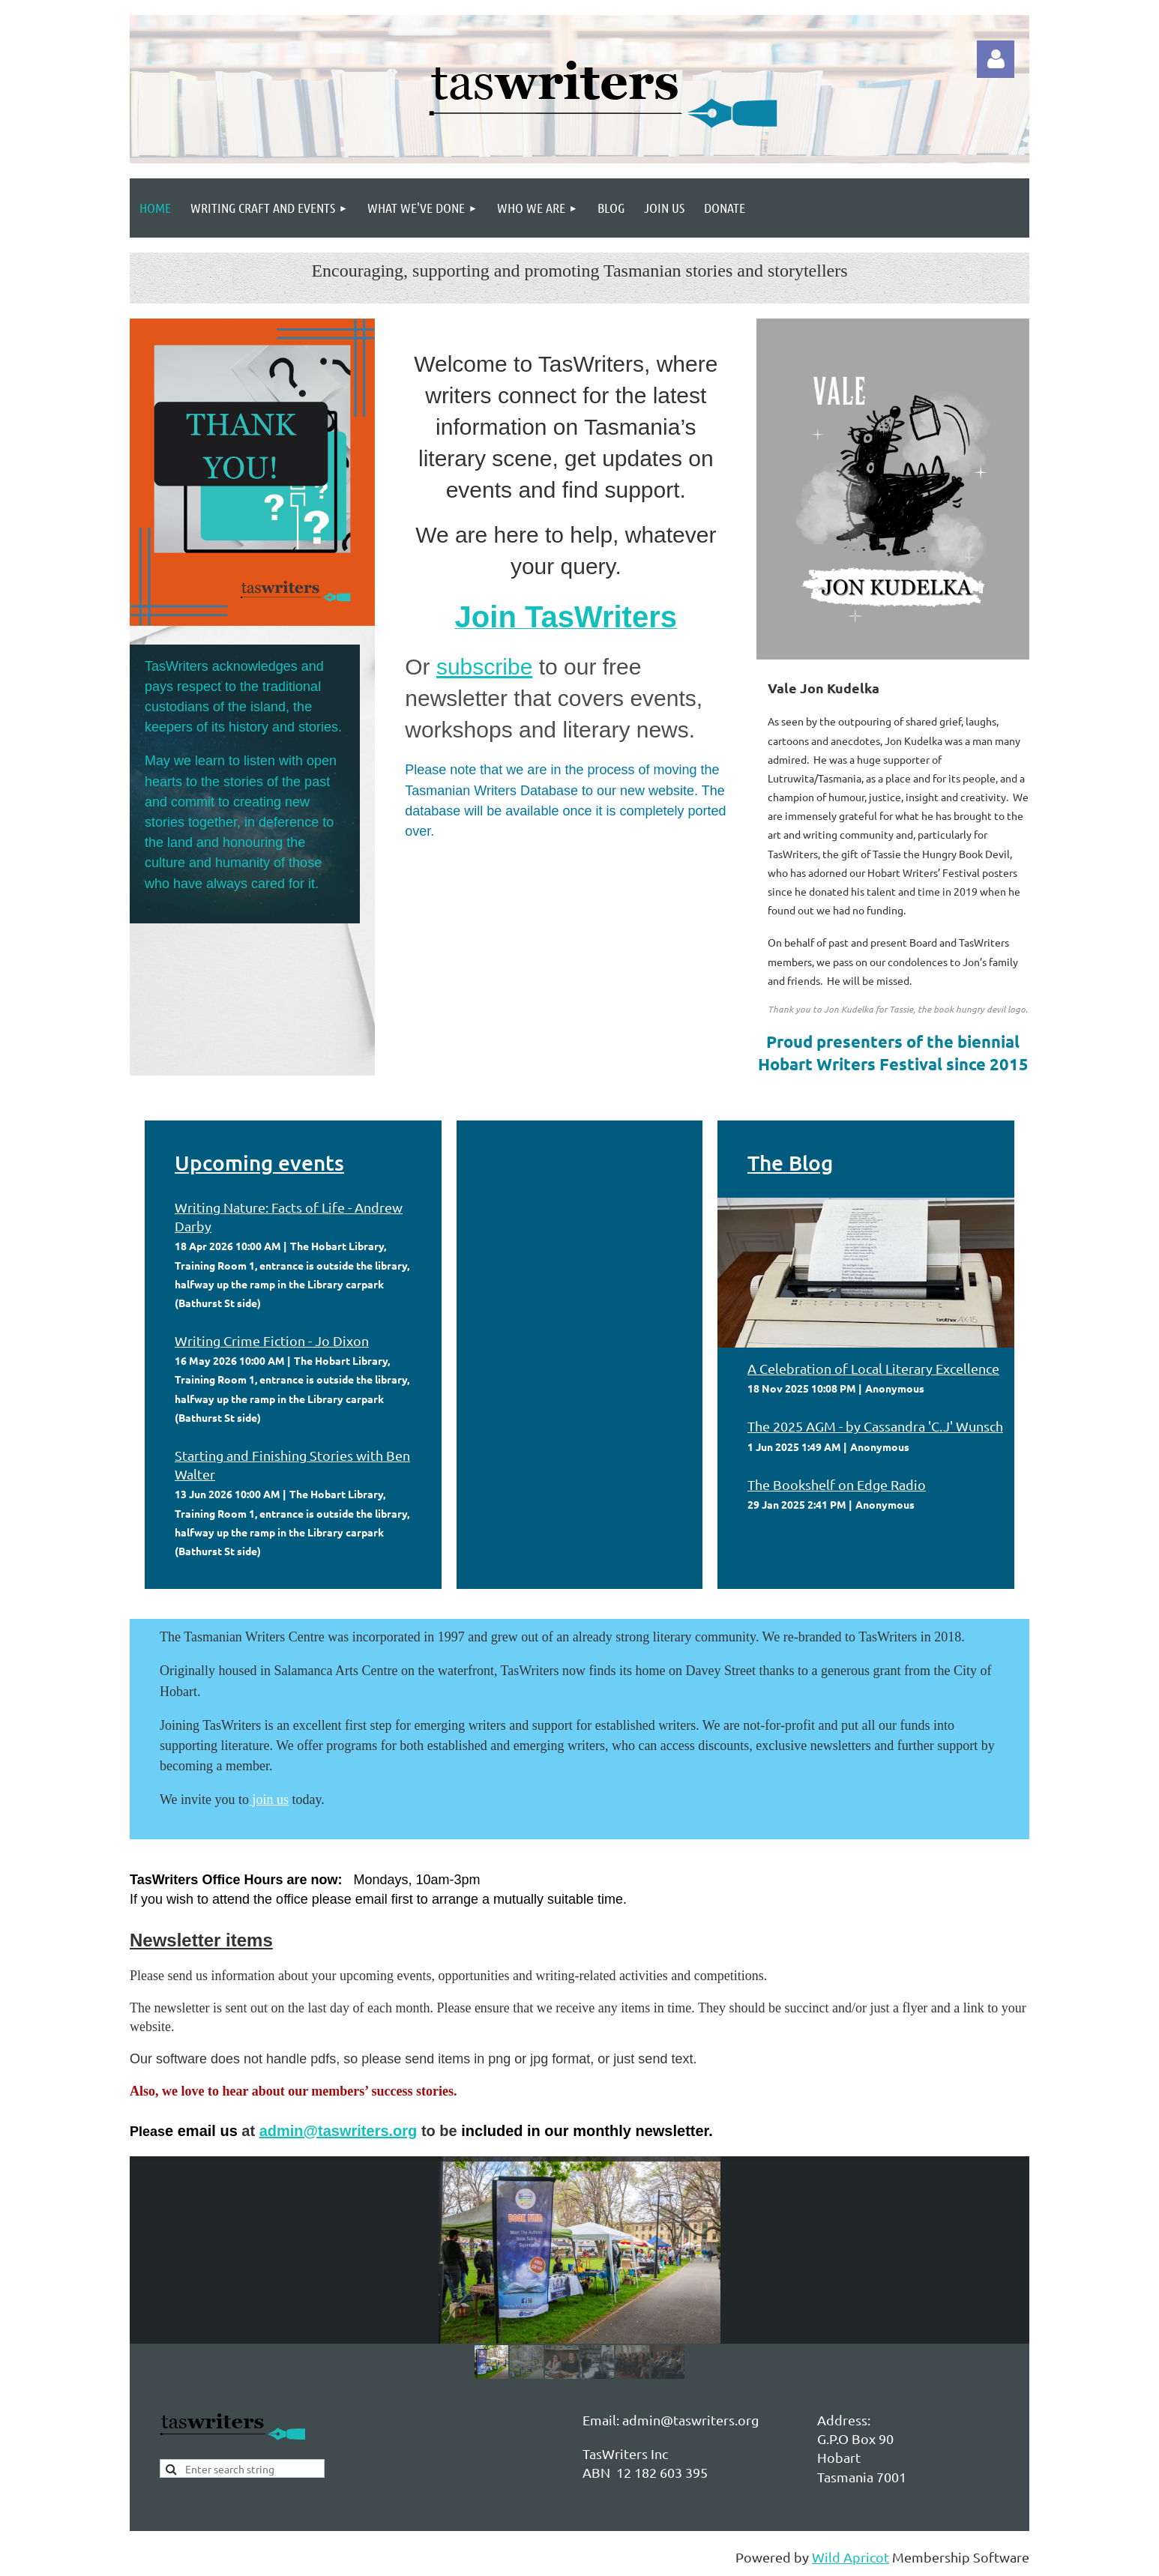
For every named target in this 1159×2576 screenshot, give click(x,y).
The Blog (790, 1162)
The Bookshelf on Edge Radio (836, 1484)
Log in (995, 59)
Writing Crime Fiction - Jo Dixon (272, 1340)
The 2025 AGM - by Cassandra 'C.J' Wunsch (875, 1426)
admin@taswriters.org (338, 2131)
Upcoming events (259, 1162)
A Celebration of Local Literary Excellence (873, 1368)
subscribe (484, 666)
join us (271, 1799)
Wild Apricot (850, 2557)
